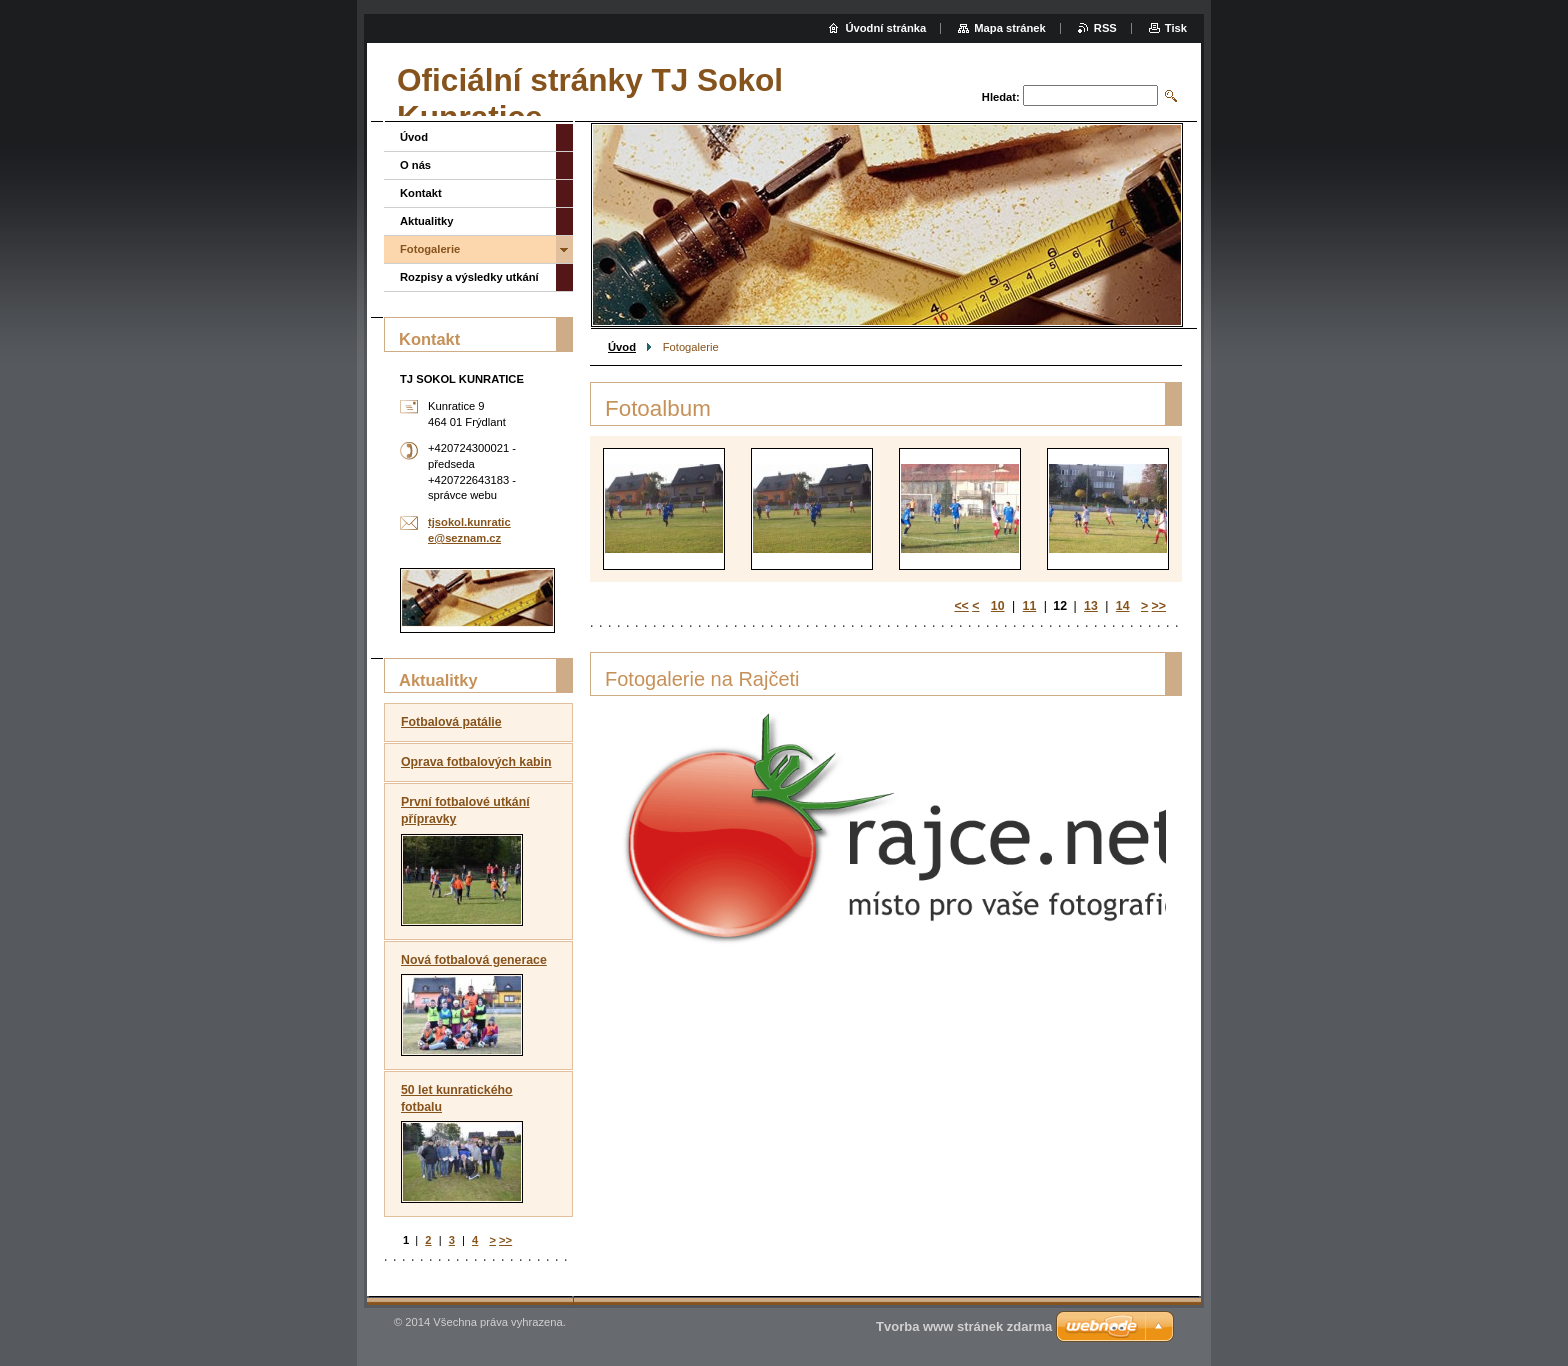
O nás (415, 165)
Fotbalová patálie (451, 722)
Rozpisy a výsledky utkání (469, 277)
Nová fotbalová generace (474, 960)
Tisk (1176, 28)
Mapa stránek (1010, 28)
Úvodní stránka (885, 28)
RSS (1105, 28)
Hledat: (1001, 97)
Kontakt (421, 193)
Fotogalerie (430, 249)
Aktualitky (426, 221)
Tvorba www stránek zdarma (964, 1326)
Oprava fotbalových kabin (476, 762)
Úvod (622, 347)
